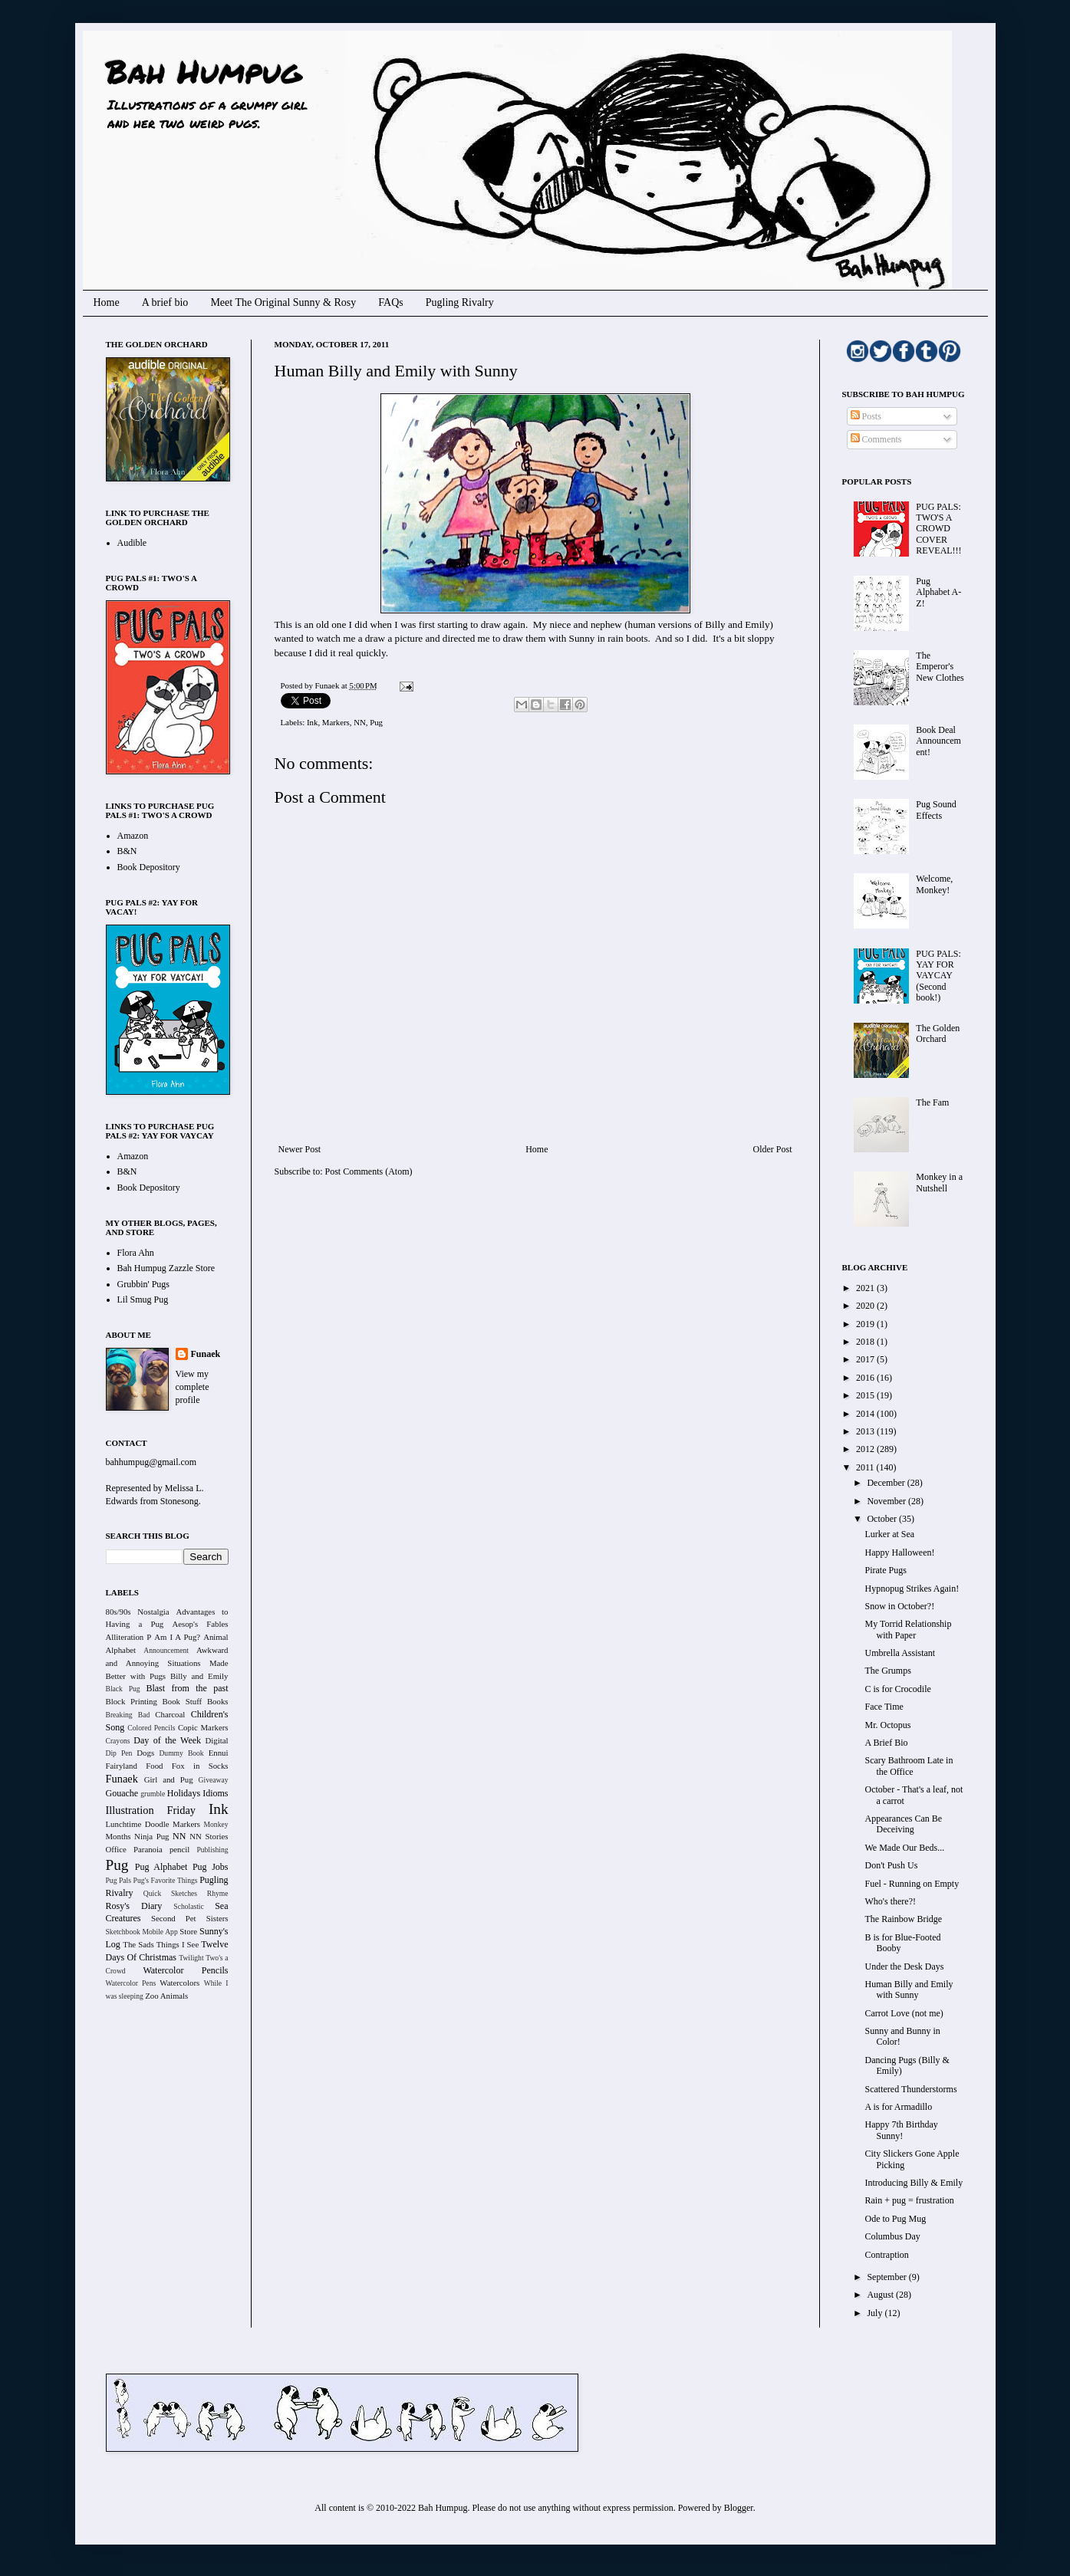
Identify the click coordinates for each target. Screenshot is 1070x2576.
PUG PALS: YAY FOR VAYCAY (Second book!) (938, 976)
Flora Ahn (135, 1252)
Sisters (217, 1918)
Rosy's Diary (134, 1906)
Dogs (145, 1752)
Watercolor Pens (131, 1983)
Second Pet (173, 1918)
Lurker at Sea (889, 1534)
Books (218, 1701)
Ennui (219, 1752)
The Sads (138, 1944)
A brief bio (165, 302)
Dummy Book (181, 1753)
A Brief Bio (885, 1742)
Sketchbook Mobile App (142, 1931)
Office (116, 1849)
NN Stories (208, 1836)
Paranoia (148, 1849)
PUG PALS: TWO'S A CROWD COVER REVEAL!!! (938, 529)
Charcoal (170, 1714)
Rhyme (218, 1893)
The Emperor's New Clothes (939, 666)
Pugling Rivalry (460, 302)
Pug (376, 722)
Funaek (328, 685)
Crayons (118, 1741)
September (887, 2277)
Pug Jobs (211, 1866)
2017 (866, 1359)
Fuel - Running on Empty (911, 1883)
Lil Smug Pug (143, 1299)
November (887, 1501)
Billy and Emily (199, 1676)
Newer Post (299, 1149)
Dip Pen (119, 1753)
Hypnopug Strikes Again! (911, 1588)
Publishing (212, 1849)
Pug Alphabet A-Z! (938, 592)
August (881, 2294)
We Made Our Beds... (904, 1847)
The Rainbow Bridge (903, 1919)
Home (107, 302)
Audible (132, 542)
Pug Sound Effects (936, 809)
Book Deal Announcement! (938, 740)
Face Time (883, 1706)
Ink (312, 722)
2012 (866, 1449)
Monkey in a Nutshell (939, 1182)
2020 (866, 1305)
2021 (866, 1288)
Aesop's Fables (200, 1623)
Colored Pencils (151, 1727)
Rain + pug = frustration (908, 2200)
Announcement (166, 1650)
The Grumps (887, 1670)
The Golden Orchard (938, 1033)
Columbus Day (892, 2236)
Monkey (216, 1824)
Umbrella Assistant (899, 1653)
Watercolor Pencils (185, 1970)
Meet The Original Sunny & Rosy (283, 302)
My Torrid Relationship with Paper (907, 1629)
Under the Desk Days (903, 1966)
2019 (866, 1324)
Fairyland (121, 1765)
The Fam (932, 1102)
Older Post (772, 1149)
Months (118, 1836)
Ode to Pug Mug (895, 2218)
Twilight (191, 1957)
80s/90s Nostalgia (138, 1611)
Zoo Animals (166, 1995)
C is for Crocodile (897, 1689)
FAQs (390, 302)
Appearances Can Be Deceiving (903, 1824)
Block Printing (131, 1701)
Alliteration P (129, 1636)
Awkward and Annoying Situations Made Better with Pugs (167, 1663)
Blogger (738, 2507)
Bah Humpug (203, 71)
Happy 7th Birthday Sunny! (900, 2130)
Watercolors (179, 1982)
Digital (217, 1740)
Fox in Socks (200, 1765)
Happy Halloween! (899, 1552)
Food (154, 1765)
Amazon (133, 835)
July (875, 2313)
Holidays (183, 1793)
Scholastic (188, 1906)
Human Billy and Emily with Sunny (908, 1989)
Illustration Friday (151, 1810)
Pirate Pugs (885, 1570)
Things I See (177, 1944)
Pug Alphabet (161, 1866)
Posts (866, 416)
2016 (866, 1377)
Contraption (886, 2254)
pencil (179, 1849)
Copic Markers (203, 1727)
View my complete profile (192, 1386)
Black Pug (123, 1688)
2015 (866, 1395)
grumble (152, 1793)
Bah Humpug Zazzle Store (166, 1268)
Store (188, 1931)
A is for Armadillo (898, 2106)
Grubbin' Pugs (143, 1284)
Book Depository (148, 867)
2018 (866, 1341)
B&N (127, 851)
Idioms (215, 1793)
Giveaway (214, 1780)
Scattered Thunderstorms (910, 2089)
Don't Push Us (890, 1865)
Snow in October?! (899, 1606)
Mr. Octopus (887, 1725)
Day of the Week (167, 1740)
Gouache (122, 1793)
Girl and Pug (168, 1779)
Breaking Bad (128, 1714)
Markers (336, 722)
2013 (866, 1431)
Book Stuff (182, 1701)
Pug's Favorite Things (165, 1880)
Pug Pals (119, 1880)
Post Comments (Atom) (369, 1171)
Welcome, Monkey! (934, 884)
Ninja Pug (151, 1836)
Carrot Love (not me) (903, 2013)
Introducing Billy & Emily (913, 2182)
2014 (866, 1413)
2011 (866, 1467)
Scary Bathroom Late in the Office (908, 1765)
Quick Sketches (170, 1893)
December (887, 1482)
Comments (876, 439)
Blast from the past (187, 1688)
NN (360, 722)
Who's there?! (889, 1901)
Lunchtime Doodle (138, 1824)
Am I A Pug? (177, 1636)
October (883, 1518)
